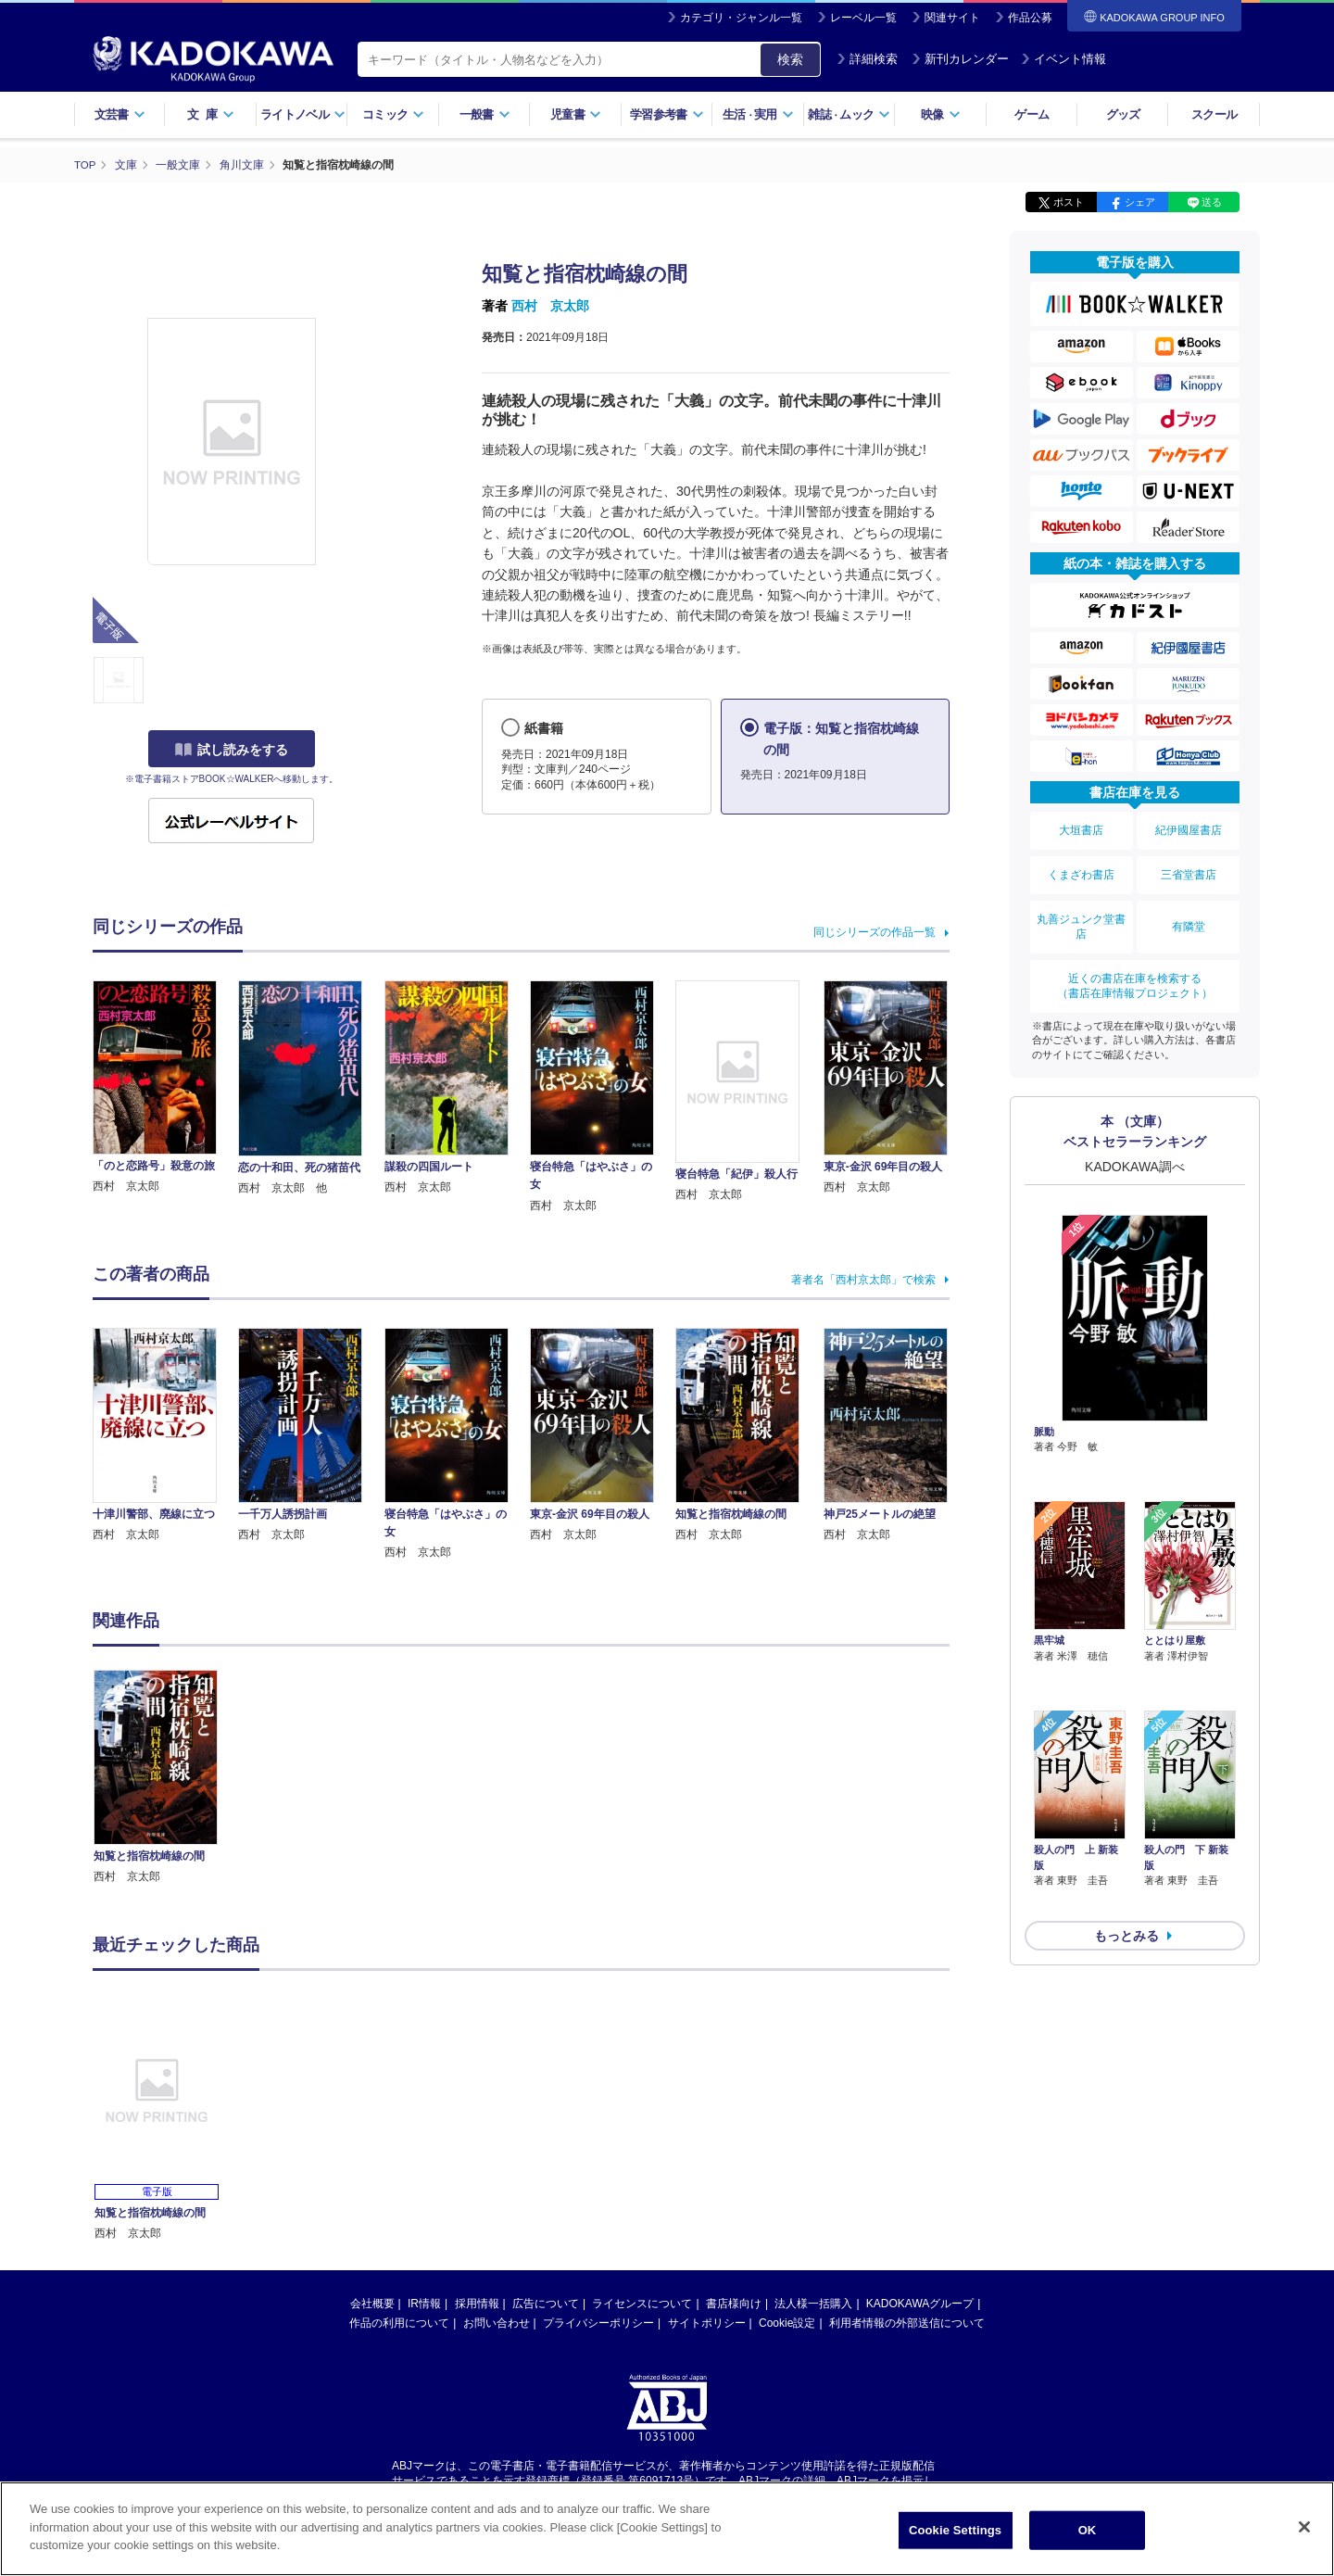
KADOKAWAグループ (920, 2302)
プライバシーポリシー (598, 2322)
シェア (1140, 202)
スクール (1214, 114)
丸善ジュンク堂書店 (1081, 911)
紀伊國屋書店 (1188, 827)
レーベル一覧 (863, 17)
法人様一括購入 (813, 2302)
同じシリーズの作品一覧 (874, 931)
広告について (545, 2302)
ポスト (1068, 202)
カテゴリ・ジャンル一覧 (741, 17)
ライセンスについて (642, 2302)
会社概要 (372, 2302)
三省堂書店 (1188, 865)
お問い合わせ (496, 2322)
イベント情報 (1063, 59)
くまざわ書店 (1081, 865)
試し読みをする (231, 749)
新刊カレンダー (960, 59)
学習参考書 (667, 114)
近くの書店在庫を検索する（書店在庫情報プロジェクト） (1135, 964)
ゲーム (1031, 114)
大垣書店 (1081, 827)
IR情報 (424, 2302)
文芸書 (119, 114)
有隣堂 (1188, 910)
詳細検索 (867, 59)
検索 (790, 59)
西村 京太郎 (550, 305)
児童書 (575, 114)
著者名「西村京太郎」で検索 (863, 1278)
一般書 (484, 114)
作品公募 (1030, 17)
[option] (166, 1777)
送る (1212, 202)
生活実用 (758, 114)
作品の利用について (399, 2322)
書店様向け (733, 2302)
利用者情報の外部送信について (907, 2322)
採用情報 (477, 2302)
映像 (941, 114)
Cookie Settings (955, 2530)
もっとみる (1126, 1811)
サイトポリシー (707, 2322)
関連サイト (952, 17)
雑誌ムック (849, 114)
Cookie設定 (787, 2322)
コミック (393, 114)
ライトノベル (303, 114)
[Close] (1304, 2527)
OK (1087, 2530)
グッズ (1123, 114)
